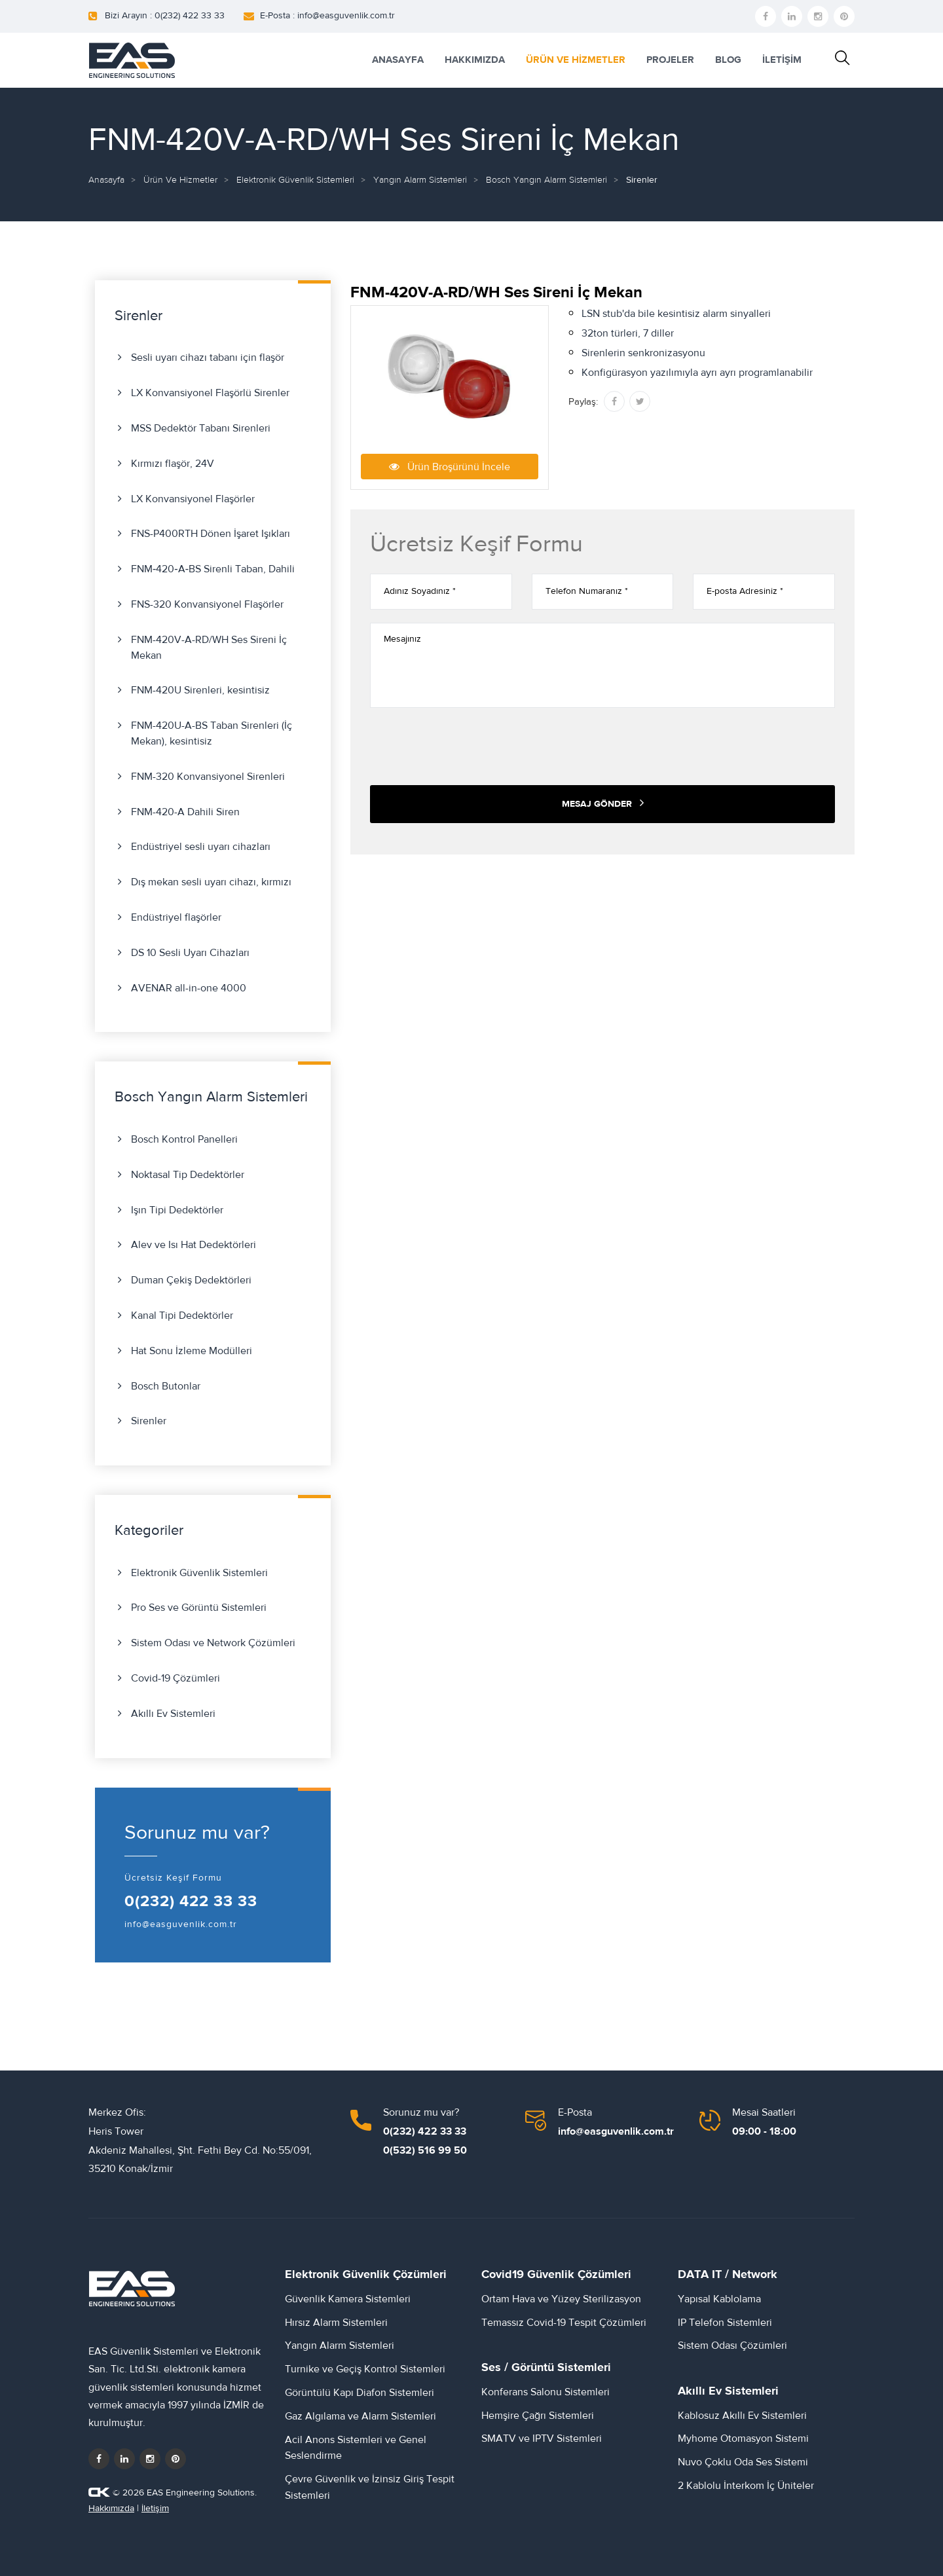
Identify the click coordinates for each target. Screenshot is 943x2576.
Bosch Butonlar (165, 1386)
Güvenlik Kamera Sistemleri (348, 2299)
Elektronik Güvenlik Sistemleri (295, 180)
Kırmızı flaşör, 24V (172, 463)
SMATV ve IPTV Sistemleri (541, 2438)
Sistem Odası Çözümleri (732, 2345)
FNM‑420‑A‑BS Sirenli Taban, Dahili (213, 569)
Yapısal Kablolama (719, 2299)
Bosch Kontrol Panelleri (184, 1139)
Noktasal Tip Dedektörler (187, 1174)
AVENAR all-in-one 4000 (188, 988)
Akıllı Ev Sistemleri (173, 1713)
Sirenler (148, 1420)
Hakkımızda (111, 2508)
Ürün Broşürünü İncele (449, 466)
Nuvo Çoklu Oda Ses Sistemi (743, 2462)
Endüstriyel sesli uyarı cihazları (200, 846)
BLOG (728, 60)
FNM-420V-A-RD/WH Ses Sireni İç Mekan (209, 647)
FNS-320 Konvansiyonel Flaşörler (207, 604)
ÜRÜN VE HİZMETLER (575, 60)
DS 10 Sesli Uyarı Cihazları (190, 952)
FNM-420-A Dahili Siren (185, 812)
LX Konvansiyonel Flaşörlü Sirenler (210, 392)
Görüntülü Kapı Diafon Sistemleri (359, 2392)
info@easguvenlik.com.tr (180, 1924)
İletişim (155, 2508)
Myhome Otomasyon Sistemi (743, 2438)
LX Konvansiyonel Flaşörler (193, 499)
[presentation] (469, 746)
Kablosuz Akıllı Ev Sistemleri (742, 2415)
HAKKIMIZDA (475, 60)
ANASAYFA (398, 60)
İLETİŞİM (782, 60)
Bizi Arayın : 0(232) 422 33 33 (165, 16)
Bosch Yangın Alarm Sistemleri (546, 180)
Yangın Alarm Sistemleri (420, 180)
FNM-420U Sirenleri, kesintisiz (200, 690)
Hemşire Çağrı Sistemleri (537, 2415)
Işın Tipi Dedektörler (177, 1210)
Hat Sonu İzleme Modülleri (191, 1350)
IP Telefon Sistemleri (725, 2322)
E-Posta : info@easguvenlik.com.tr (327, 16)
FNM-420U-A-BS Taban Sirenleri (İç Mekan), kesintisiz (211, 733)
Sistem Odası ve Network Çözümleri (213, 1642)
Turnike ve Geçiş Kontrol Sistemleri (365, 2369)
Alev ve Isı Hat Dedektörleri (193, 1244)
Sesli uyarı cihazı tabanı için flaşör (207, 357)
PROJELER (670, 60)
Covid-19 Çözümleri (175, 1678)
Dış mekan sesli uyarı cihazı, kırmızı (211, 882)
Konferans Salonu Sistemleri (545, 2392)
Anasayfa (106, 180)
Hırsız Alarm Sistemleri (336, 2322)
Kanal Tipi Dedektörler (182, 1315)
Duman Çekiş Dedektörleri (191, 1280)
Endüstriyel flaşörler (176, 917)
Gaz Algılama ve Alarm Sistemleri (360, 2416)
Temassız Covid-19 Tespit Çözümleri (563, 2322)
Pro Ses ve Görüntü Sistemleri (199, 1607)
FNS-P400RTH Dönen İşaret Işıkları (210, 533)
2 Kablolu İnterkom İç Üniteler (746, 2485)
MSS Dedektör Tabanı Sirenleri (200, 428)
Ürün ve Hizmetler (180, 180)
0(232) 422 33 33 (190, 1901)
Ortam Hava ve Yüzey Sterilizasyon (561, 2299)
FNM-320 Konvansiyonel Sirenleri (208, 776)
